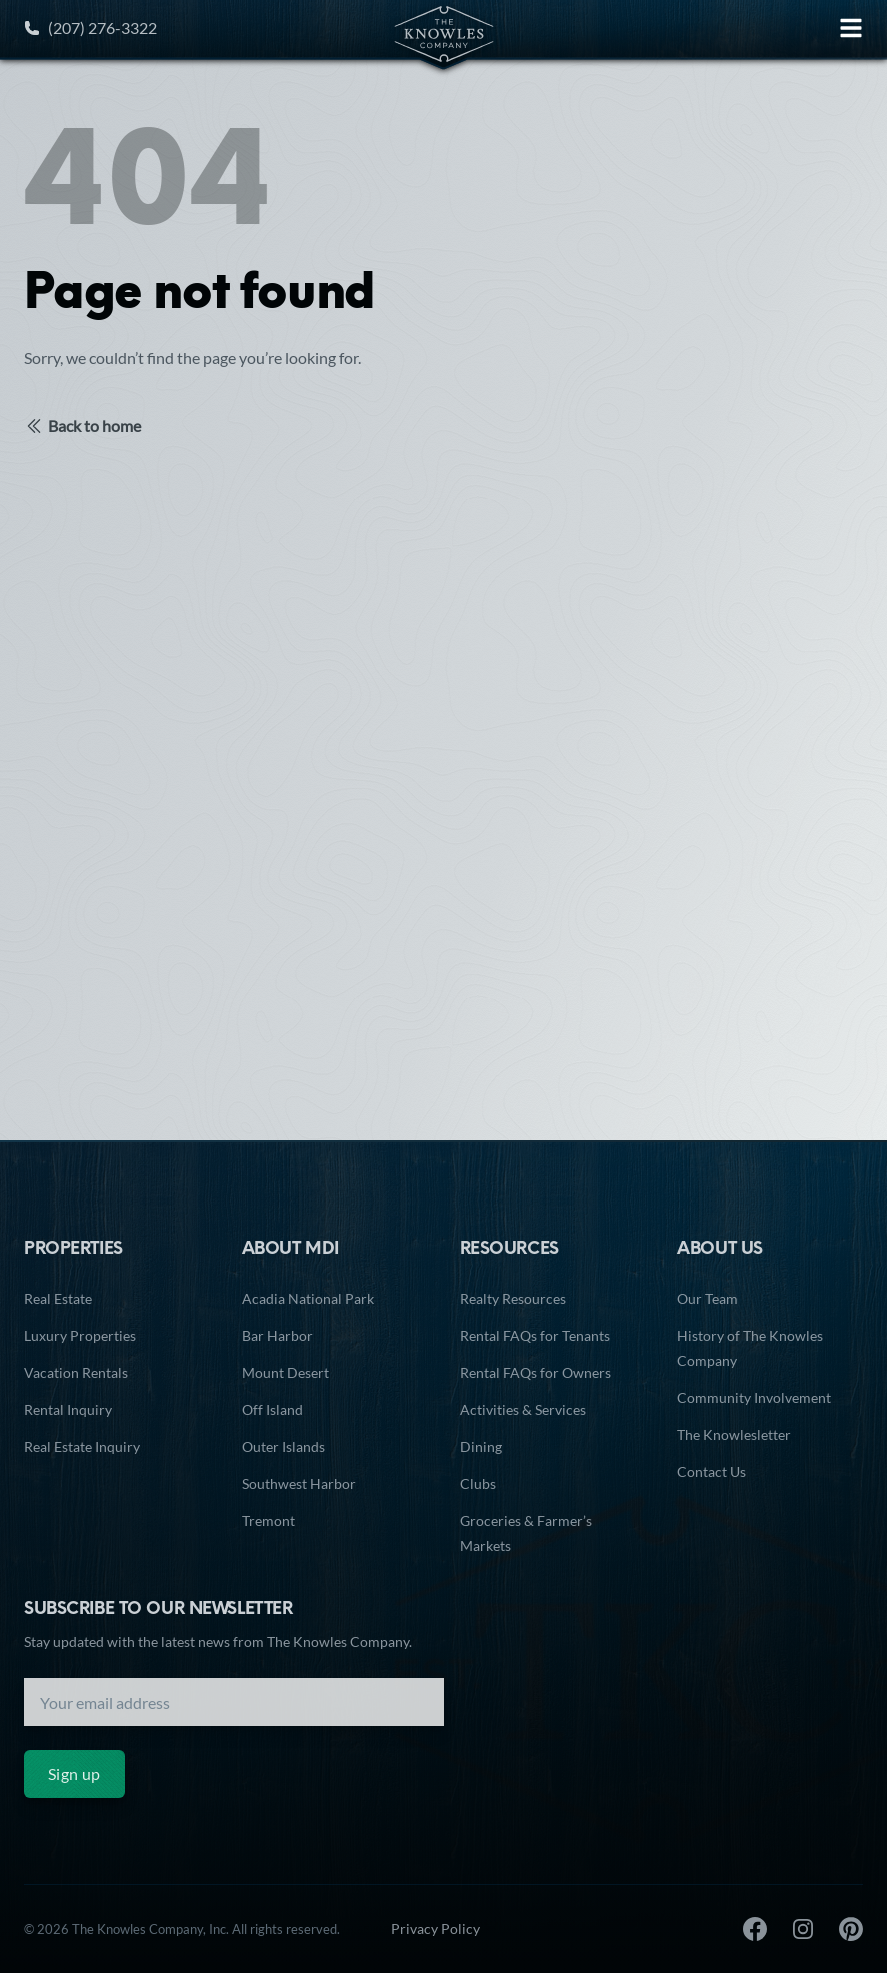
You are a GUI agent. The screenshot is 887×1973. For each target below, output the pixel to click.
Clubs (478, 1483)
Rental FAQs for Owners (535, 1372)
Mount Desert (285, 1372)
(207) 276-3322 (90, 27)
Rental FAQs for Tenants (535, 1335)
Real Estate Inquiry (82, 1446)
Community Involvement (754, 1397)
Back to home (82, 426)
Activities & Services (523, 1409)
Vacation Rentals (76, 1372)
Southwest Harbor (299, 1483)
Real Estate (58, 1298)
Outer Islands (283, 1446)
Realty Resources (513, 1298)
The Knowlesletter (734, 1434)
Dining (481, 1446)
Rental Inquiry (68, 1409)
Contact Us (711, 1471)
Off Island (272, 1409)
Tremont (268, 1520)
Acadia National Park (308, 1298)
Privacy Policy (435, 1928)
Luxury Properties (80, 1335)
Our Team (707, 1298)
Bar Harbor (277, 1335)
